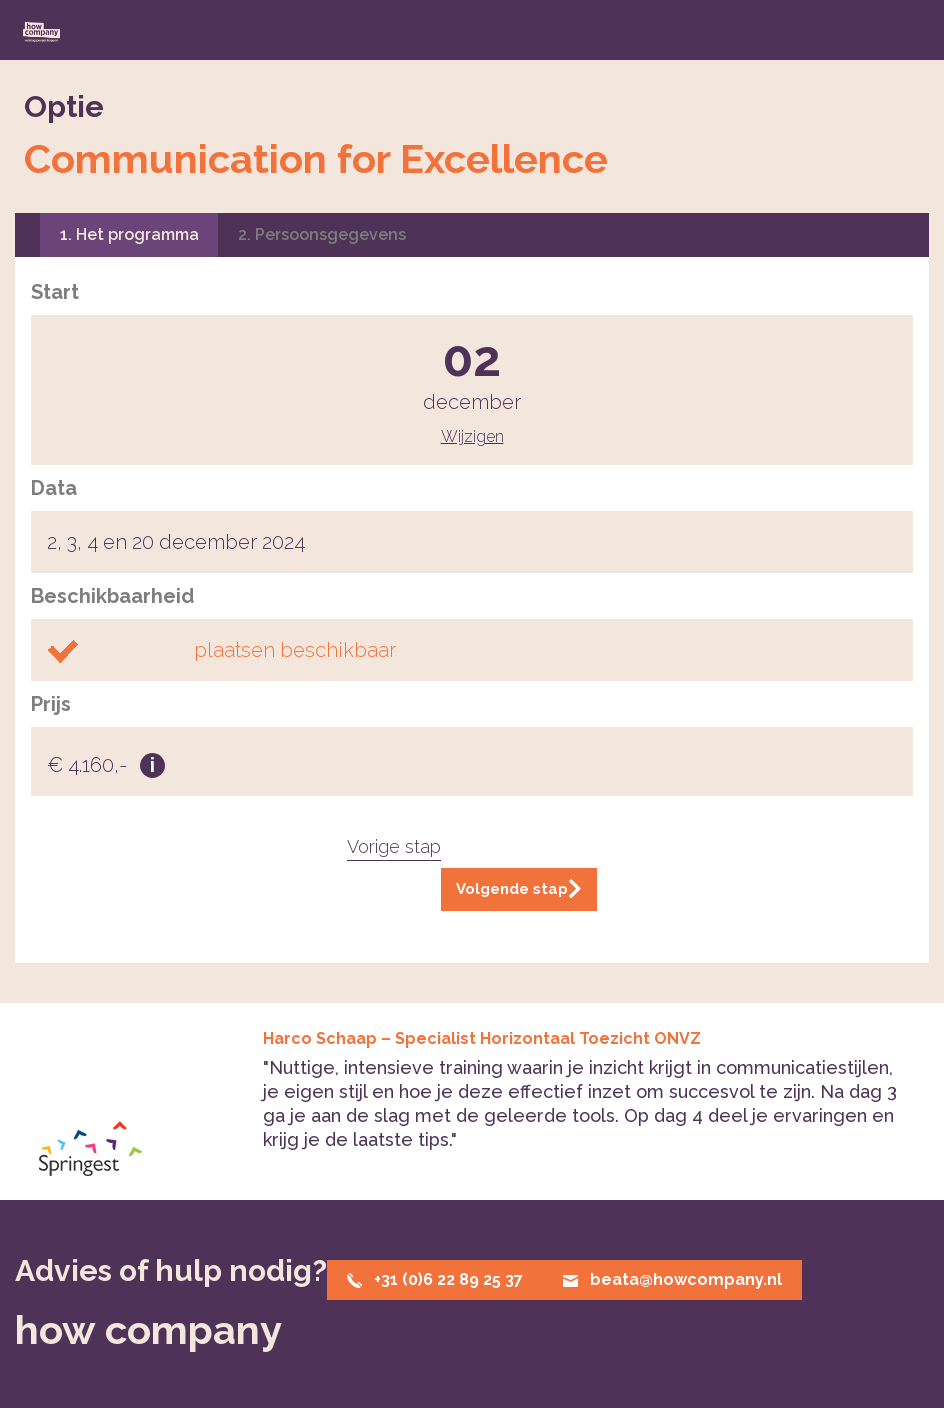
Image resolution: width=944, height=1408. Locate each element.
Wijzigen (472, 436)
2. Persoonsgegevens (322, 234)
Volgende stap (519, 889)
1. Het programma (129, 234)
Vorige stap (394, 846)
